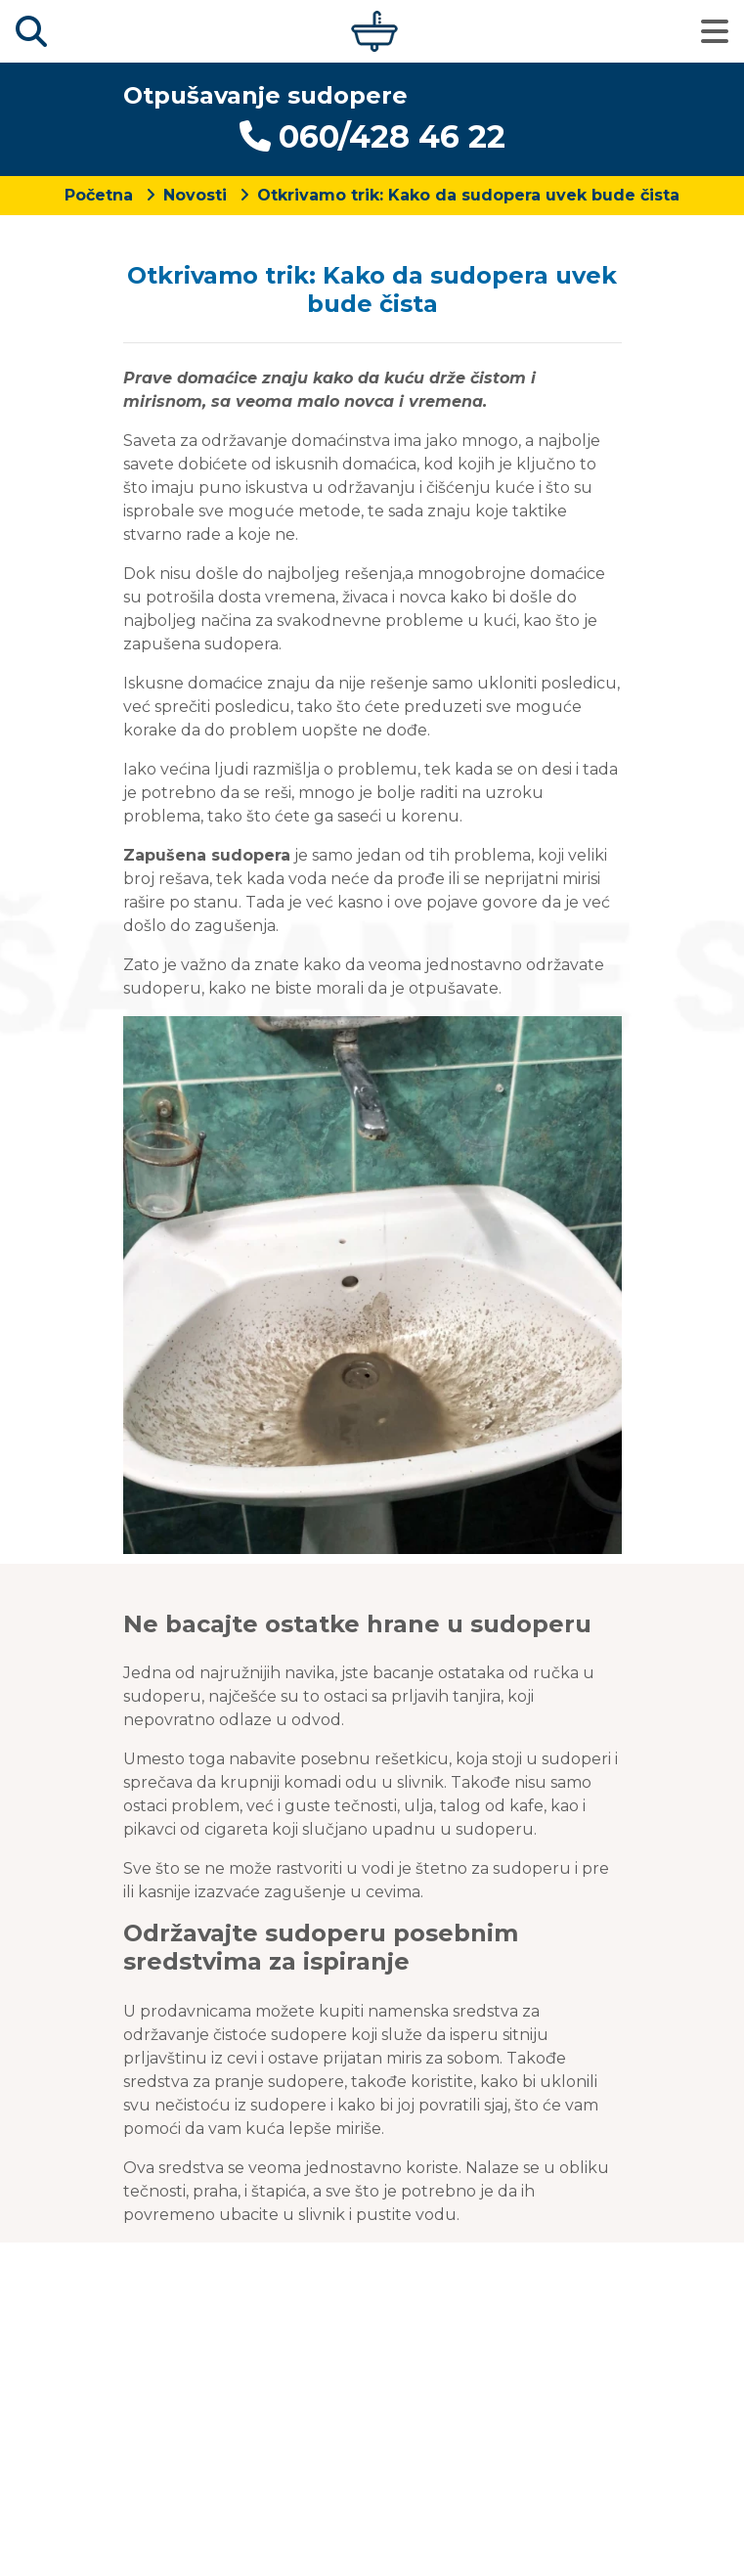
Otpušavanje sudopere (265, 95)
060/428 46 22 (372, 136)
